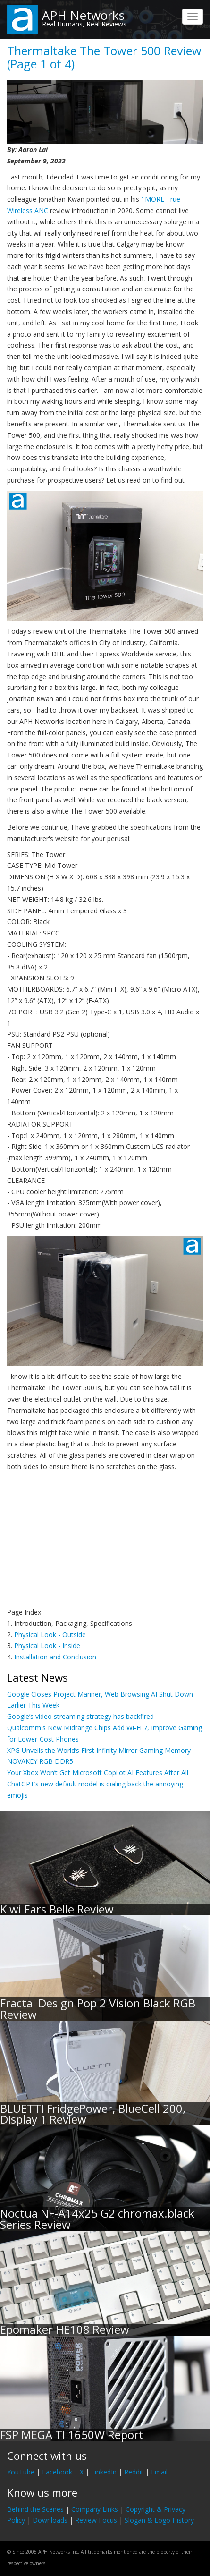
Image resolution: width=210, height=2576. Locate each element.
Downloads (50, 2520)
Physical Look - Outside (50, 1634)
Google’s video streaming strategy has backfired (80, 1716)
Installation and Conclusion (55, 1656)
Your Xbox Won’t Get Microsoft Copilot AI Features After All (97, 1772)
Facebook (57, 2471)
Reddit (133, 2471)
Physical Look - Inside (47, 1645)
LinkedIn (104, 2471)
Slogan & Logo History (159, 2520)
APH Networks (83, 15)
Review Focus (96, 2520)
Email (159, 2471)
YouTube (20, 2471)
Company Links (94, 2509)
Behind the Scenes (35, 2509)
